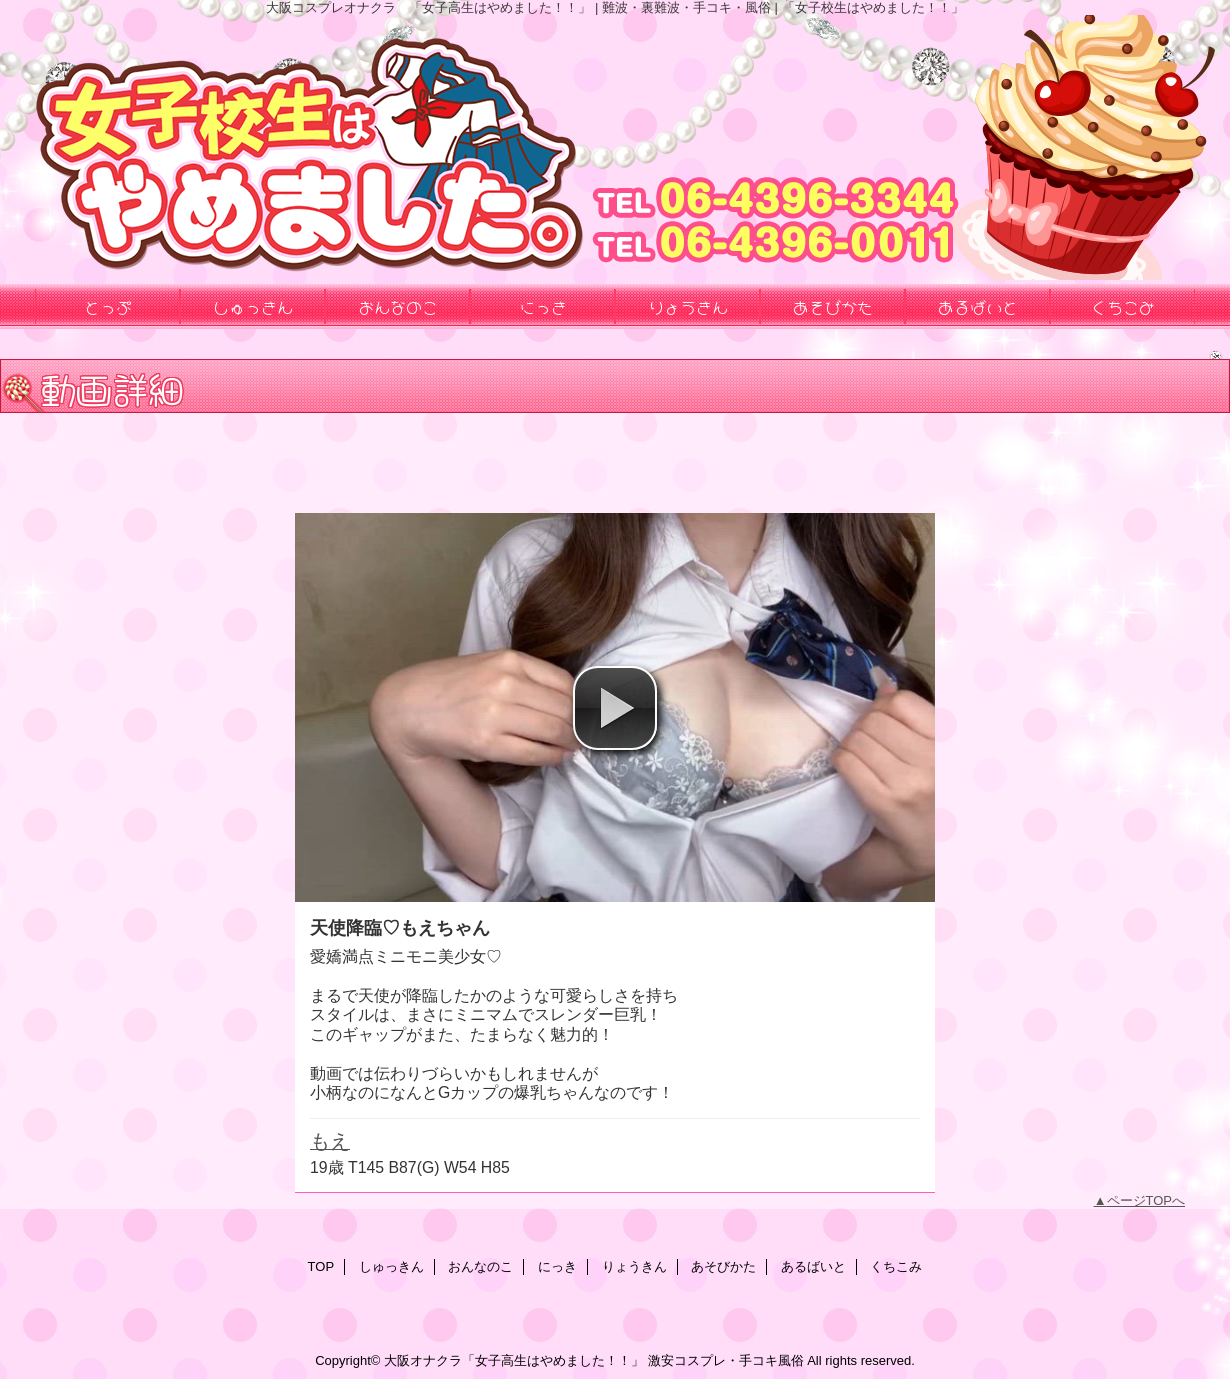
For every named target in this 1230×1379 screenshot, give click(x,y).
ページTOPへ (1146, 1200)
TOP (321, 1266)
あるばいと (813, 1266)
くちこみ (896, 1266)
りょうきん (634, 1266)
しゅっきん (391, 1266)
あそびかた (723, 1266)
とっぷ (108, 306)
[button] (615, 708)
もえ (330, 1141)
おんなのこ (480, 1266)
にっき (557, 1266)
